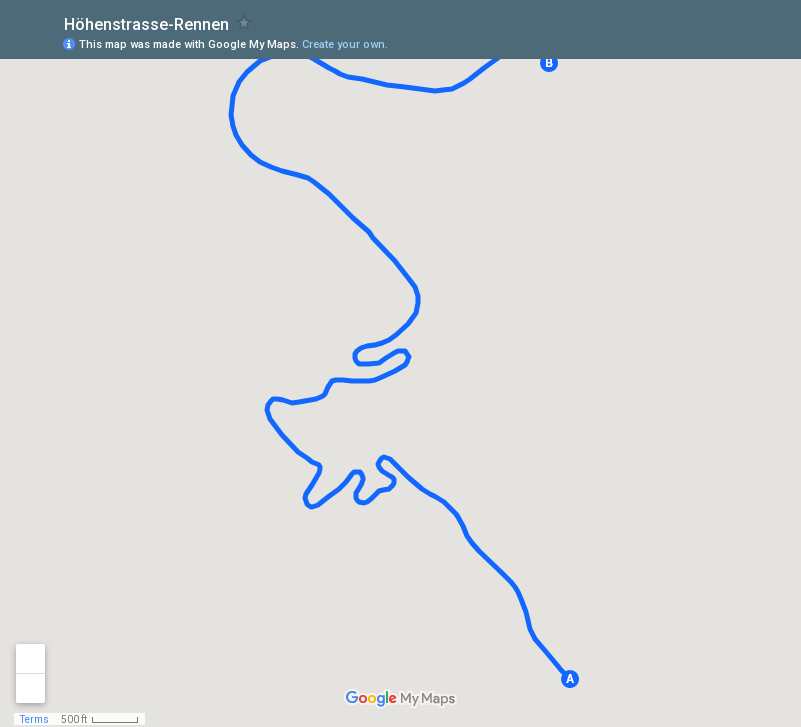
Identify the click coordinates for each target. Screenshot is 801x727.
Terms (34, 719)
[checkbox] (244, 22)
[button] (570, 679)
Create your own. (345, 44)
